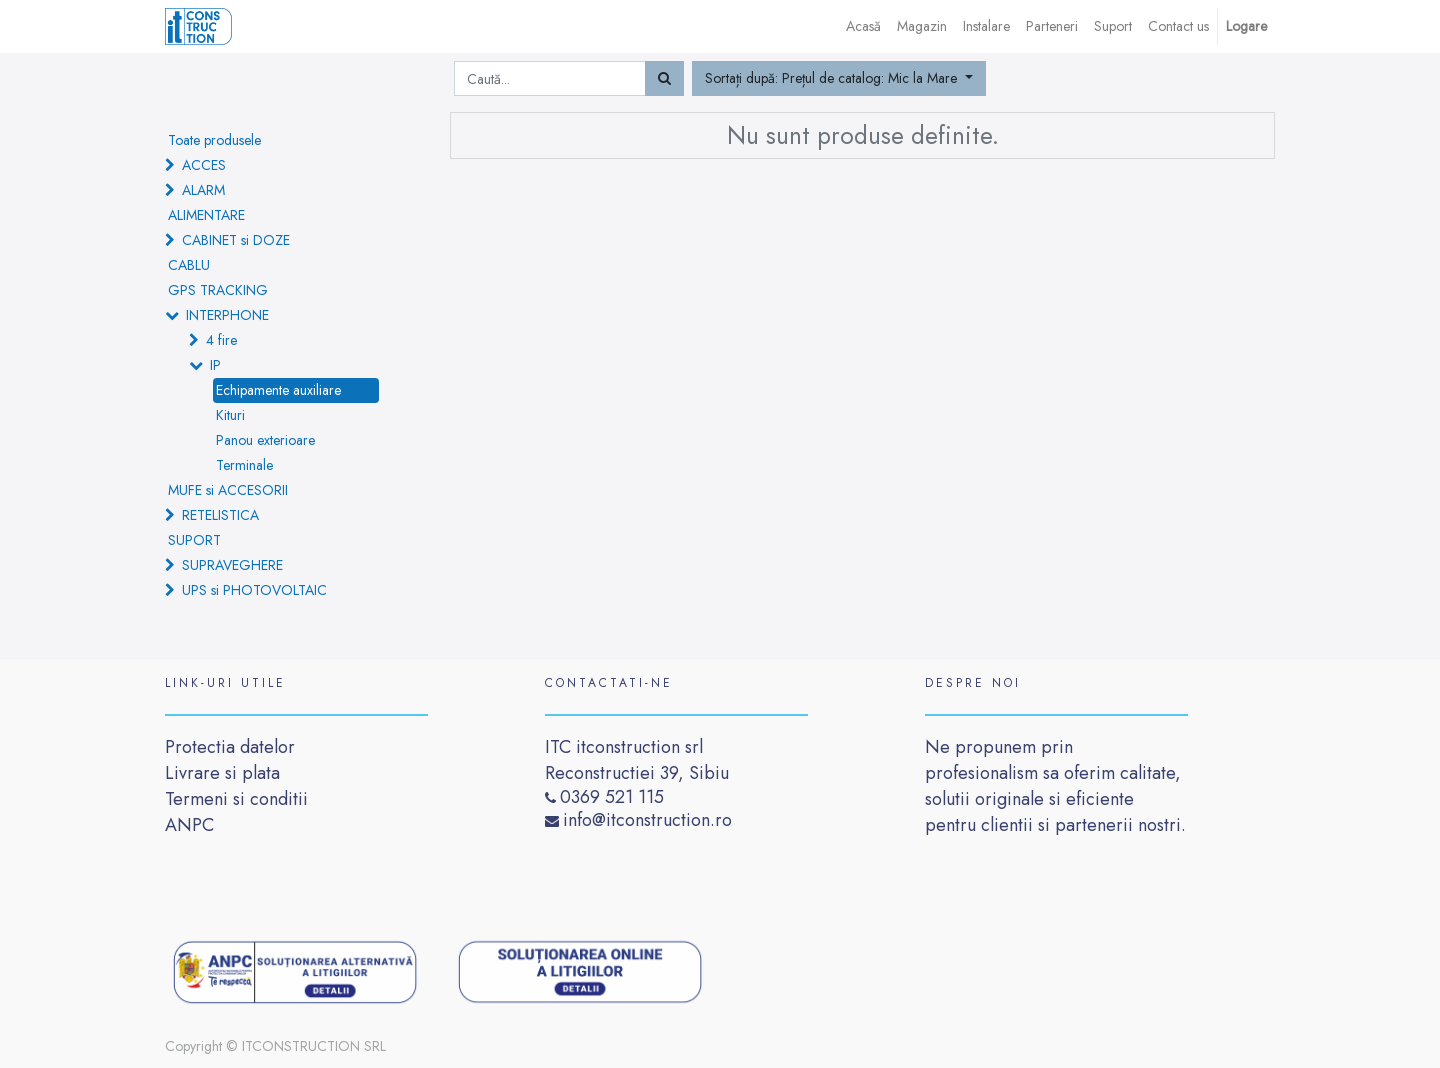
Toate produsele (214, 140)
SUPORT (194, 540)
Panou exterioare (265, 440)
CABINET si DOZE (236, 240)
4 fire (221, 340)
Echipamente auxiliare (278, 390)
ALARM (203, 190)
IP (215, 365)
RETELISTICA (220, 515)
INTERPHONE (227, 315)
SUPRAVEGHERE (232, 565)
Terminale (244, 465)
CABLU (189, 265)
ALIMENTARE (206, 215)
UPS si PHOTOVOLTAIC (254, 590)
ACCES (204, 165)
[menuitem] (863, 26)
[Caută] (664, 78)
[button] (839, 78)
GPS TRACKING (218, 290)
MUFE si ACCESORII (228, 490)
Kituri (230, 415)
